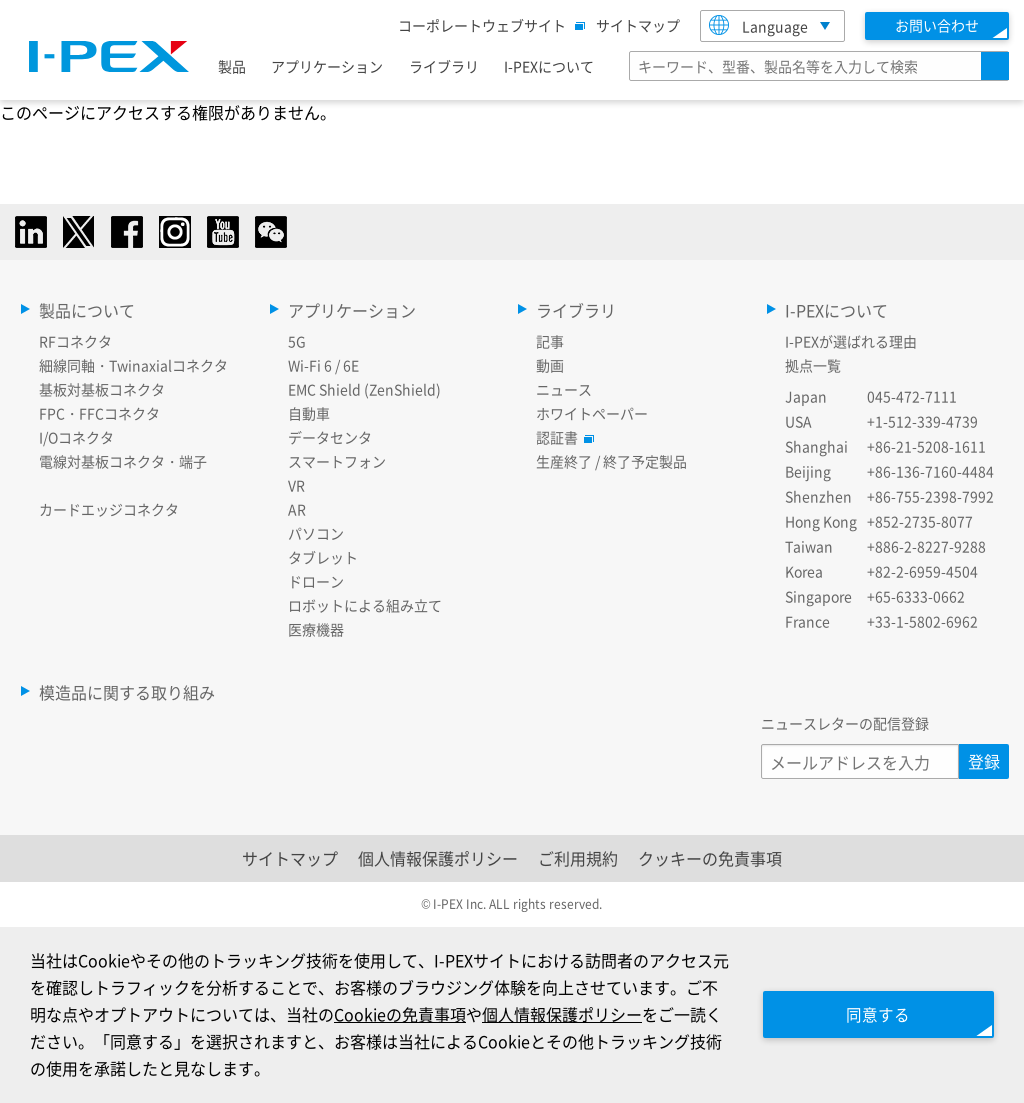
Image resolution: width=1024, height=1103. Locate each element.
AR (297, 509)
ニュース (564, 389)
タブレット (323, 557)
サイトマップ (638, 25)
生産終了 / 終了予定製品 (611, 461)
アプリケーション (327, 66)
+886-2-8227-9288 (926, 546)
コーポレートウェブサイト (487, 25)
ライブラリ (444, 66)
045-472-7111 (912, 396)
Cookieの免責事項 (416, 1014)
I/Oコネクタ (76, 437)
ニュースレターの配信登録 (845, 723)
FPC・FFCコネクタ (99, 413)
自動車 (309, 413)
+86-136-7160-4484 (930, 471)
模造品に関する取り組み (127, 692)
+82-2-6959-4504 (922, 571)
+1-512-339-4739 (922, 421)
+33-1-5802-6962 (922, 621)
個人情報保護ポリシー (438, 858)
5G (297, 341)
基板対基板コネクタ (102, 389)
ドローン (316, 581)
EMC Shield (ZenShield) (364, 389)
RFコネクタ (75, 341)
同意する (874, 1014)
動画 (550, 365)
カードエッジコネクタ (109, 509)
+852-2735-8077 (920, 521)
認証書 (562, 437)
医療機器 (316, 629)
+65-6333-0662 (916, 596)
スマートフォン (337, 461)
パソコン (316, 533)
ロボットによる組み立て (365, 605)
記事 (550, 341)
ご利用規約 (578, 858)
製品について (87, 310)
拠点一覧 (813, 365)
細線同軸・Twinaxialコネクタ (133, 365)
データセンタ (330, 437)
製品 (232, 66)
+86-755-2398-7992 (930, 496)
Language (758, 25)
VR (296, 485)
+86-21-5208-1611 (926, 446)
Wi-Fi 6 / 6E (323, 365)
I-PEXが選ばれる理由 (851, 341)
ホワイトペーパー (592, 413)
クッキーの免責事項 (710, 858)
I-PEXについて (549, 66)
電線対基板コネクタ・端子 (123, 461)
